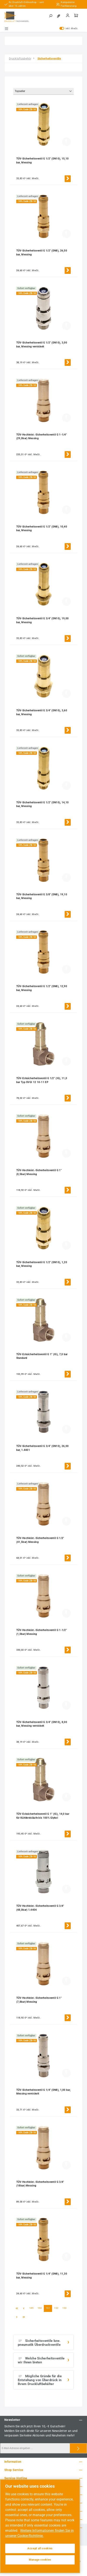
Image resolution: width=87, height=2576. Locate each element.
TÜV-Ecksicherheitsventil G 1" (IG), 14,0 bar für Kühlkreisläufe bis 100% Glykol (42, 1815)
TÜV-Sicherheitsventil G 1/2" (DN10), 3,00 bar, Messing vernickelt (41, 344)
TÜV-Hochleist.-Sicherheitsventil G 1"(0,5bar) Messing (39, 1172)
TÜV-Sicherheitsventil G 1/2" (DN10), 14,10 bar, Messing (42, 804)
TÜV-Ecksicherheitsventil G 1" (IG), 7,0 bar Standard (42, 1356)
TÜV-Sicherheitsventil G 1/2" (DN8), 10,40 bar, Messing (41, 528)
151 (49, 2308)
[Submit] (78, 2448)
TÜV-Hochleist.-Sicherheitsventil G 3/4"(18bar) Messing (40, 2183)
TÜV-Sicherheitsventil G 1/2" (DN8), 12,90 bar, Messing (41, 988)
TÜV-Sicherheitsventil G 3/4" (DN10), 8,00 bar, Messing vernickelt (41, 1724)
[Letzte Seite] (23, 2317)
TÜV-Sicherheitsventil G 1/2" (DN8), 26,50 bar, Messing (41, 252)
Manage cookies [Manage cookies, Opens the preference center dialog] (40, 2559)
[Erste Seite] (16, 2308)
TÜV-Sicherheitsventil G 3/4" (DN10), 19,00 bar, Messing (42, 620)
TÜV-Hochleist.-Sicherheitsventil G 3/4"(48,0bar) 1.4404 (40, 1907)
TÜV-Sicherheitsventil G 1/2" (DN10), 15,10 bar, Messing (42, 160)
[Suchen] (50, 16)
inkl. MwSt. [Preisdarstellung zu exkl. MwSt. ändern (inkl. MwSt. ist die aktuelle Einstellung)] (68, 28)
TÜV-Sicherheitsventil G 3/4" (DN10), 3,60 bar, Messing (41, 712)
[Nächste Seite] (16, 2317)
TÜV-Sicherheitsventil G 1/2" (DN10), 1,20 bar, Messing (41, 1264)
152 (57, 2308)
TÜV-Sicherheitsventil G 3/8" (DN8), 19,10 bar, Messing (41, 896)
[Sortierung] (43, 91)
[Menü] (6, 28)
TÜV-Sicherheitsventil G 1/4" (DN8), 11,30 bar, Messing (41, 2275)
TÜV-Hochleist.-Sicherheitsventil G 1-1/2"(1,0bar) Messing (41, 1632)
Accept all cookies (40, 2548)
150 (40, 2308)
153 (65, 2308)
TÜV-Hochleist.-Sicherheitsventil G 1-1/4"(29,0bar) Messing (41, 436)
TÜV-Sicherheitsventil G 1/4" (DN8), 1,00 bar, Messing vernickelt (43, 2091)
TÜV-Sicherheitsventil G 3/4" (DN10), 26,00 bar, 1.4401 (42, 1448)
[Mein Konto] (67, 16)
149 (32, 2308)
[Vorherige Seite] (23, 2308)
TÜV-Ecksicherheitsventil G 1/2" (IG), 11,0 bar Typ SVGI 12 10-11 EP (41, 1080)
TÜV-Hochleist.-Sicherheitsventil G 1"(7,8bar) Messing (39, 1999)
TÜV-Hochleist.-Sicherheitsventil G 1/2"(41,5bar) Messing (40, 1540)
